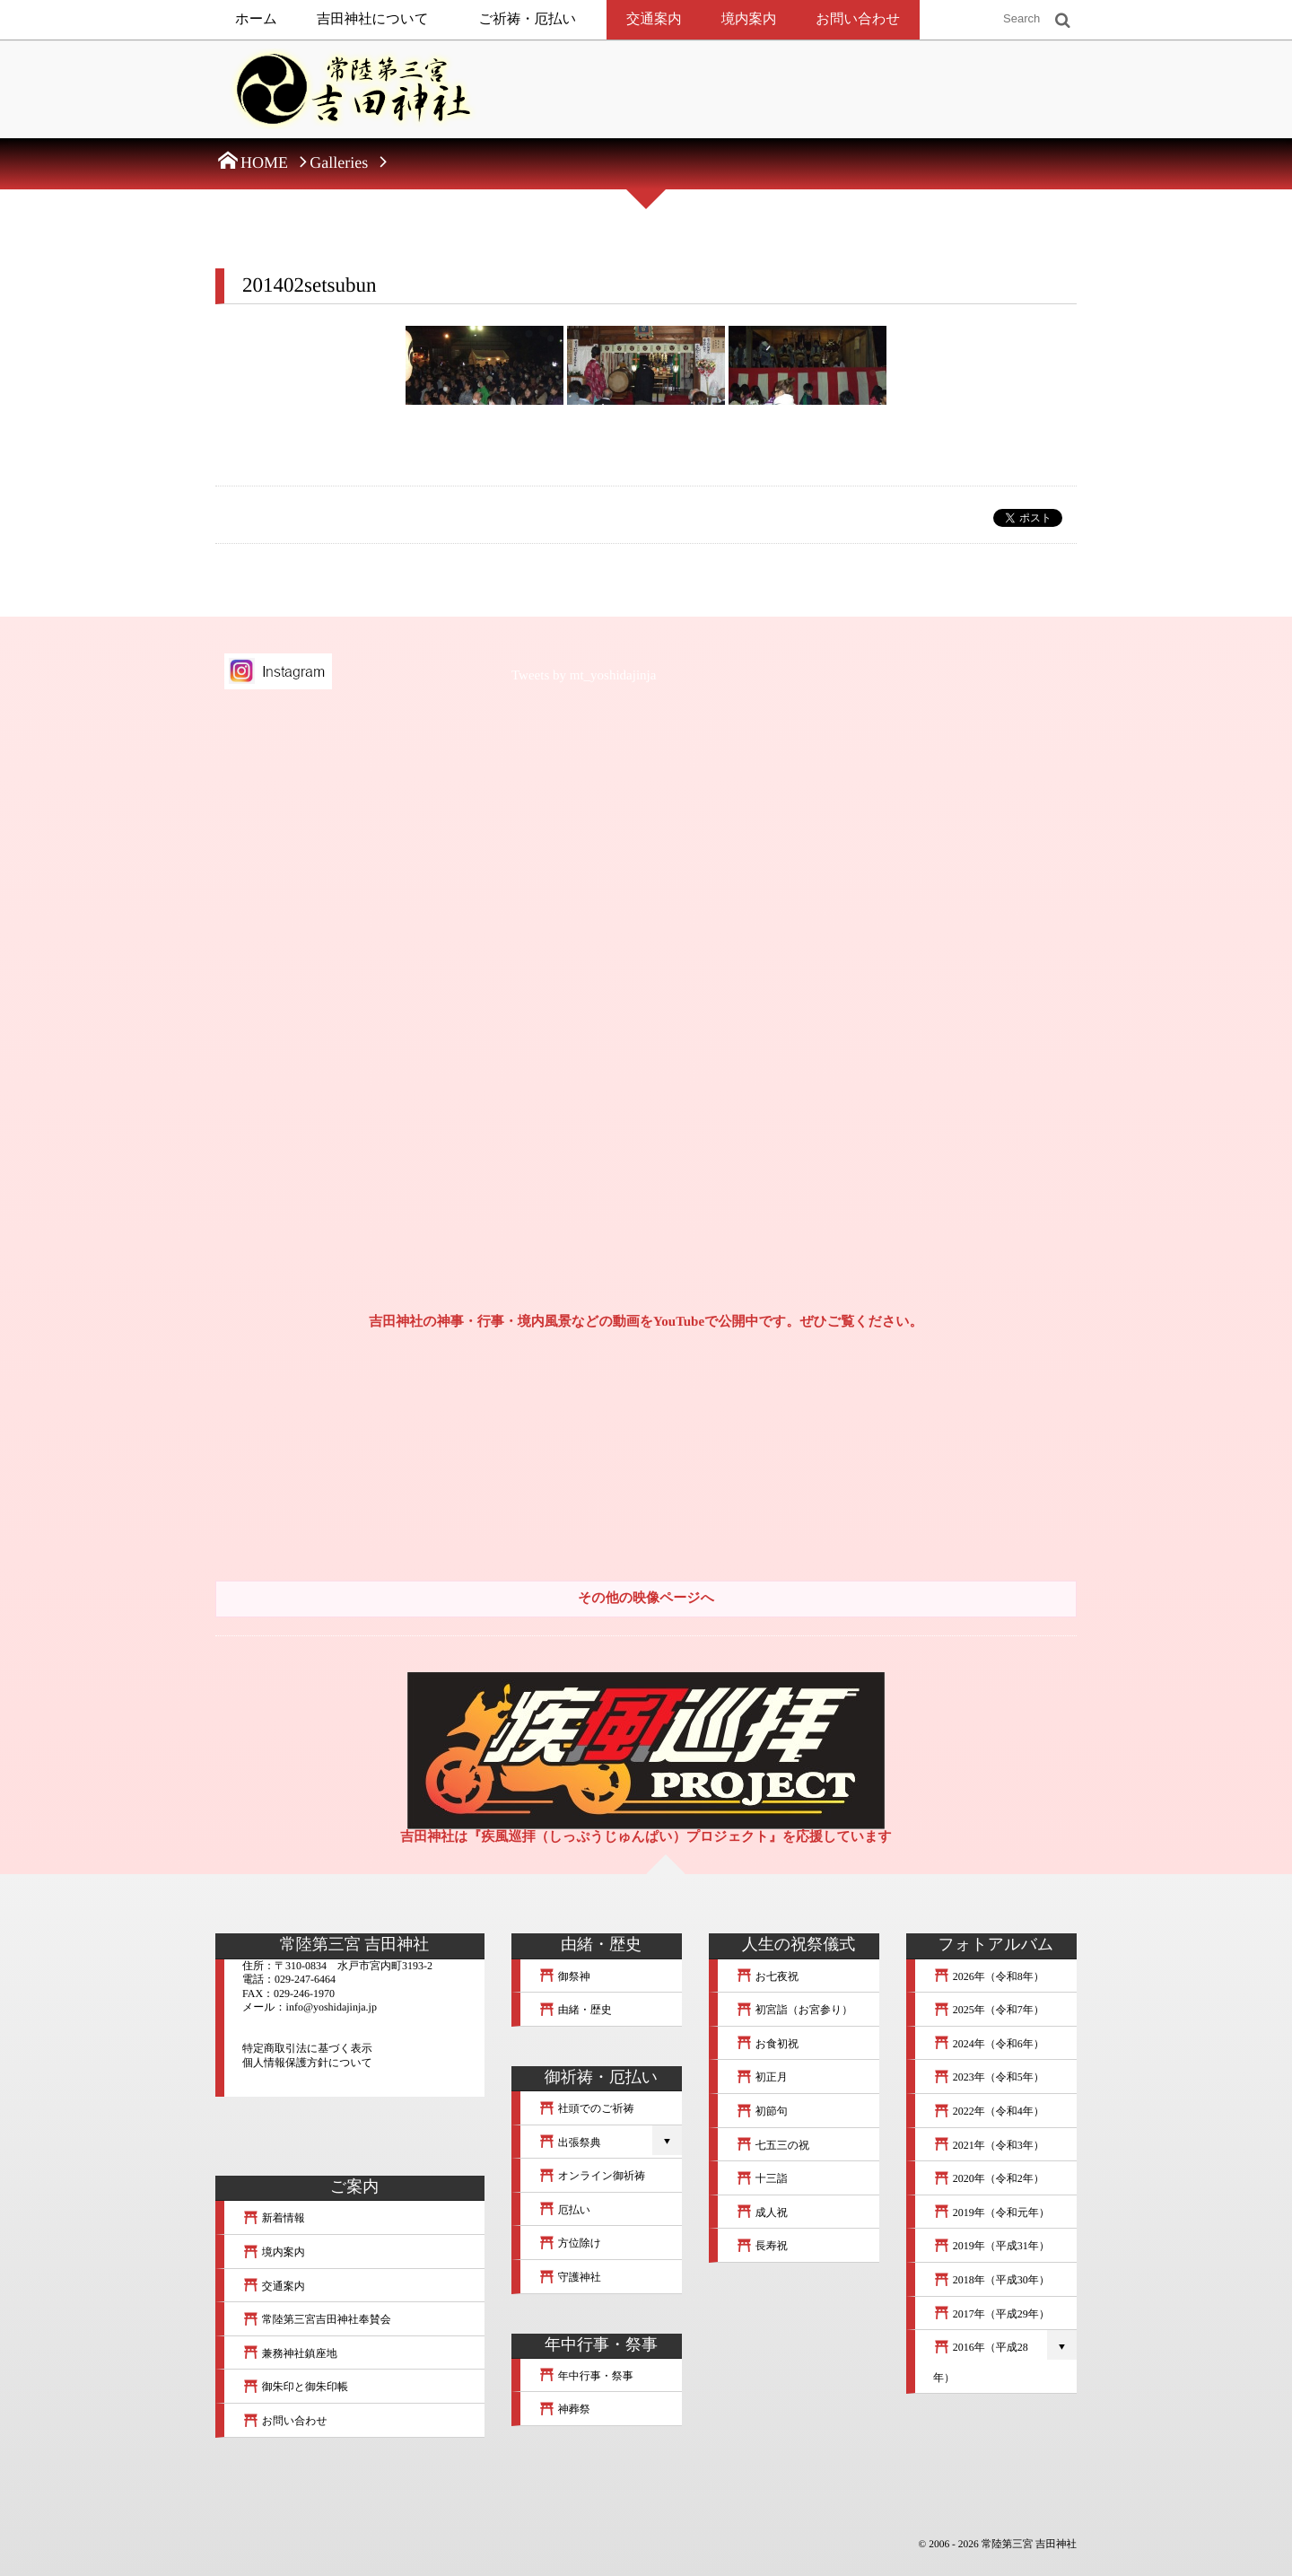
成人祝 (762, 2212)
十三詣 (762, 2178)
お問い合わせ (858, 19)
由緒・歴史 (575, 2009)
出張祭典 (569, 2142)
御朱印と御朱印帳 (295, 2386)
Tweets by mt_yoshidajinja (583, 676)
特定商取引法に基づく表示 (307, 2048)
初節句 (762, 2111)
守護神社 (569, 2277)
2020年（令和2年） (988, 2178)
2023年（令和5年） (988, 2077)
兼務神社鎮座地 (289, 2353)
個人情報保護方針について (307, 2062)
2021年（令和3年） (988, 2145)
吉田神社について (373, 19)
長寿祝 (762, 2245)
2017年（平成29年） (991, 2314)
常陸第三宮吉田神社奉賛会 (316, 2319)
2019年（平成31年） (991, 2245)
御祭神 (564, 1976)
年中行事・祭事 (585, 2376)
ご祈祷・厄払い (528, 19)
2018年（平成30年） (991, 2280)
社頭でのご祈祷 (586, 2108)
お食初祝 (767, 2043)
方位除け (569, 2243)
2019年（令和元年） (991, 2212)
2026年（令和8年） (988, 1976)
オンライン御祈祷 (591, 2175)
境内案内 (749, 19)
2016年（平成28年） (980, 2362)
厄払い (564, 2210)
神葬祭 (564, 2409)
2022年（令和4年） (988, 2111)
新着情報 (273, 2218)
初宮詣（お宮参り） (794, 2009)
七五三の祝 (772, 2145)
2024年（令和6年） (988, 2043)
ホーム (256, 19)
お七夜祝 (767, 1976)
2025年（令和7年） (988, 2009)
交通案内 (654, 19)
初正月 (762, 2077)
